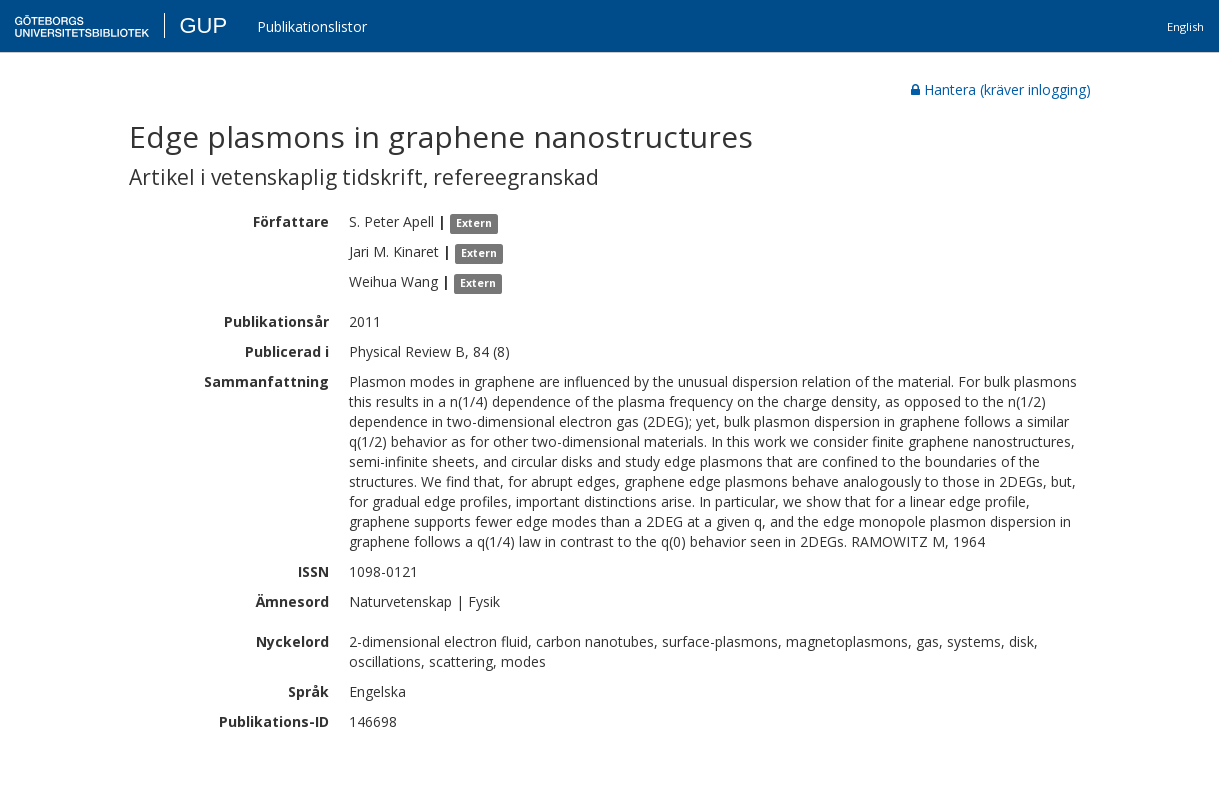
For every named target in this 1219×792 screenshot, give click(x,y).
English (1185, 26)
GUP (203, 25)
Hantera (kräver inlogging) (1001, 89)
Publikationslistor (312, 26)
